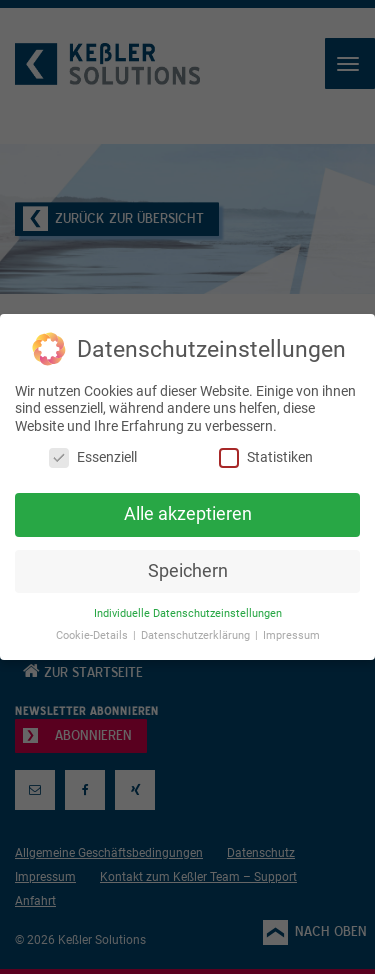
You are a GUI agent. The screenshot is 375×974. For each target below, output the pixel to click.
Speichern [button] (188, 571)
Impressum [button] (291, 635)
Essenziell (93, 457)
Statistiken (266, 457)
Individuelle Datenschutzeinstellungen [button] (188, 613)
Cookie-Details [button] (93, 635)
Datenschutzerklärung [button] (197, 635)
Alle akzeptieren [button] (188, 514)
